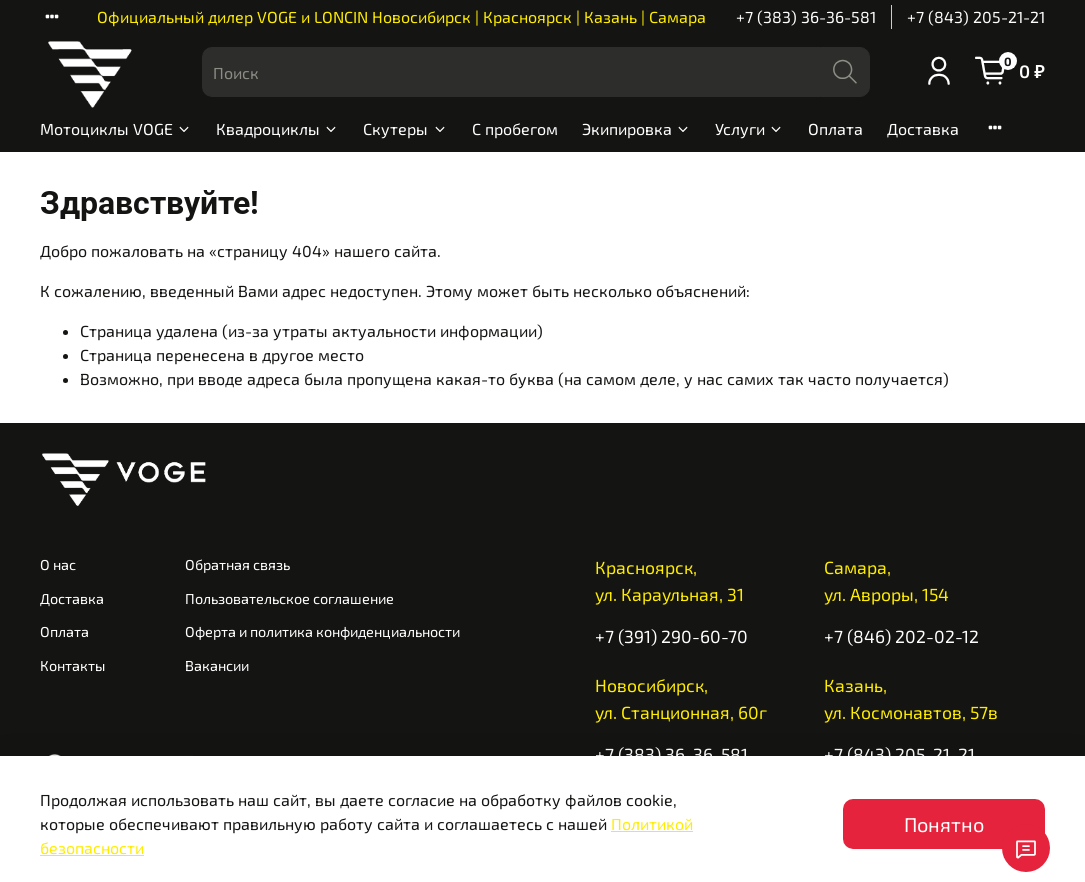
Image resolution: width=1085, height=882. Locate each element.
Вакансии (217, 665)
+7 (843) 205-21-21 (976, 16)
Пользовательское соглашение (289, 598)
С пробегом (515, 128)
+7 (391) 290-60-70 (671, 636)
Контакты (72, 665)
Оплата (835, 128)
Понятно (944, 824)
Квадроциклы (277, 128)
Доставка (923, 128)
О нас (58, 564)
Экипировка (636, 128)
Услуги (749, 128)
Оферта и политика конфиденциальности (322, 631)
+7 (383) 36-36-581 (806, 16)
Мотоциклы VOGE (116, 128)
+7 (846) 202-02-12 (901, 636)
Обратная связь (237, 564)
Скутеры (405, 128)
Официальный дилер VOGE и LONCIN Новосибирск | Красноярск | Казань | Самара (401, 16)
